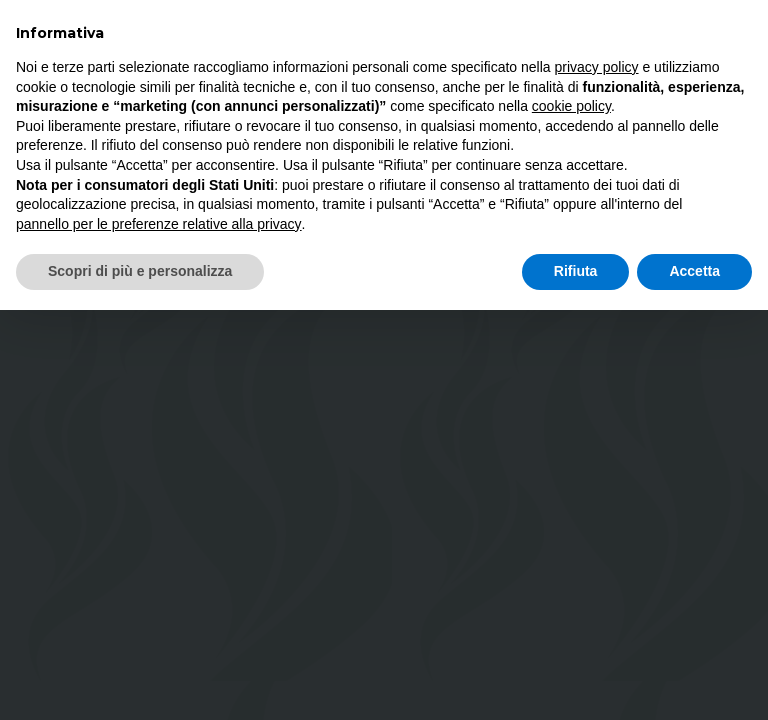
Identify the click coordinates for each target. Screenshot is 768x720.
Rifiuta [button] (576, 271)
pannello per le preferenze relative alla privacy (159, 224)
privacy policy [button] (597, 67)
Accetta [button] (694, 271)
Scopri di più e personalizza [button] (140, 271)
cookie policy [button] (571, 106)
